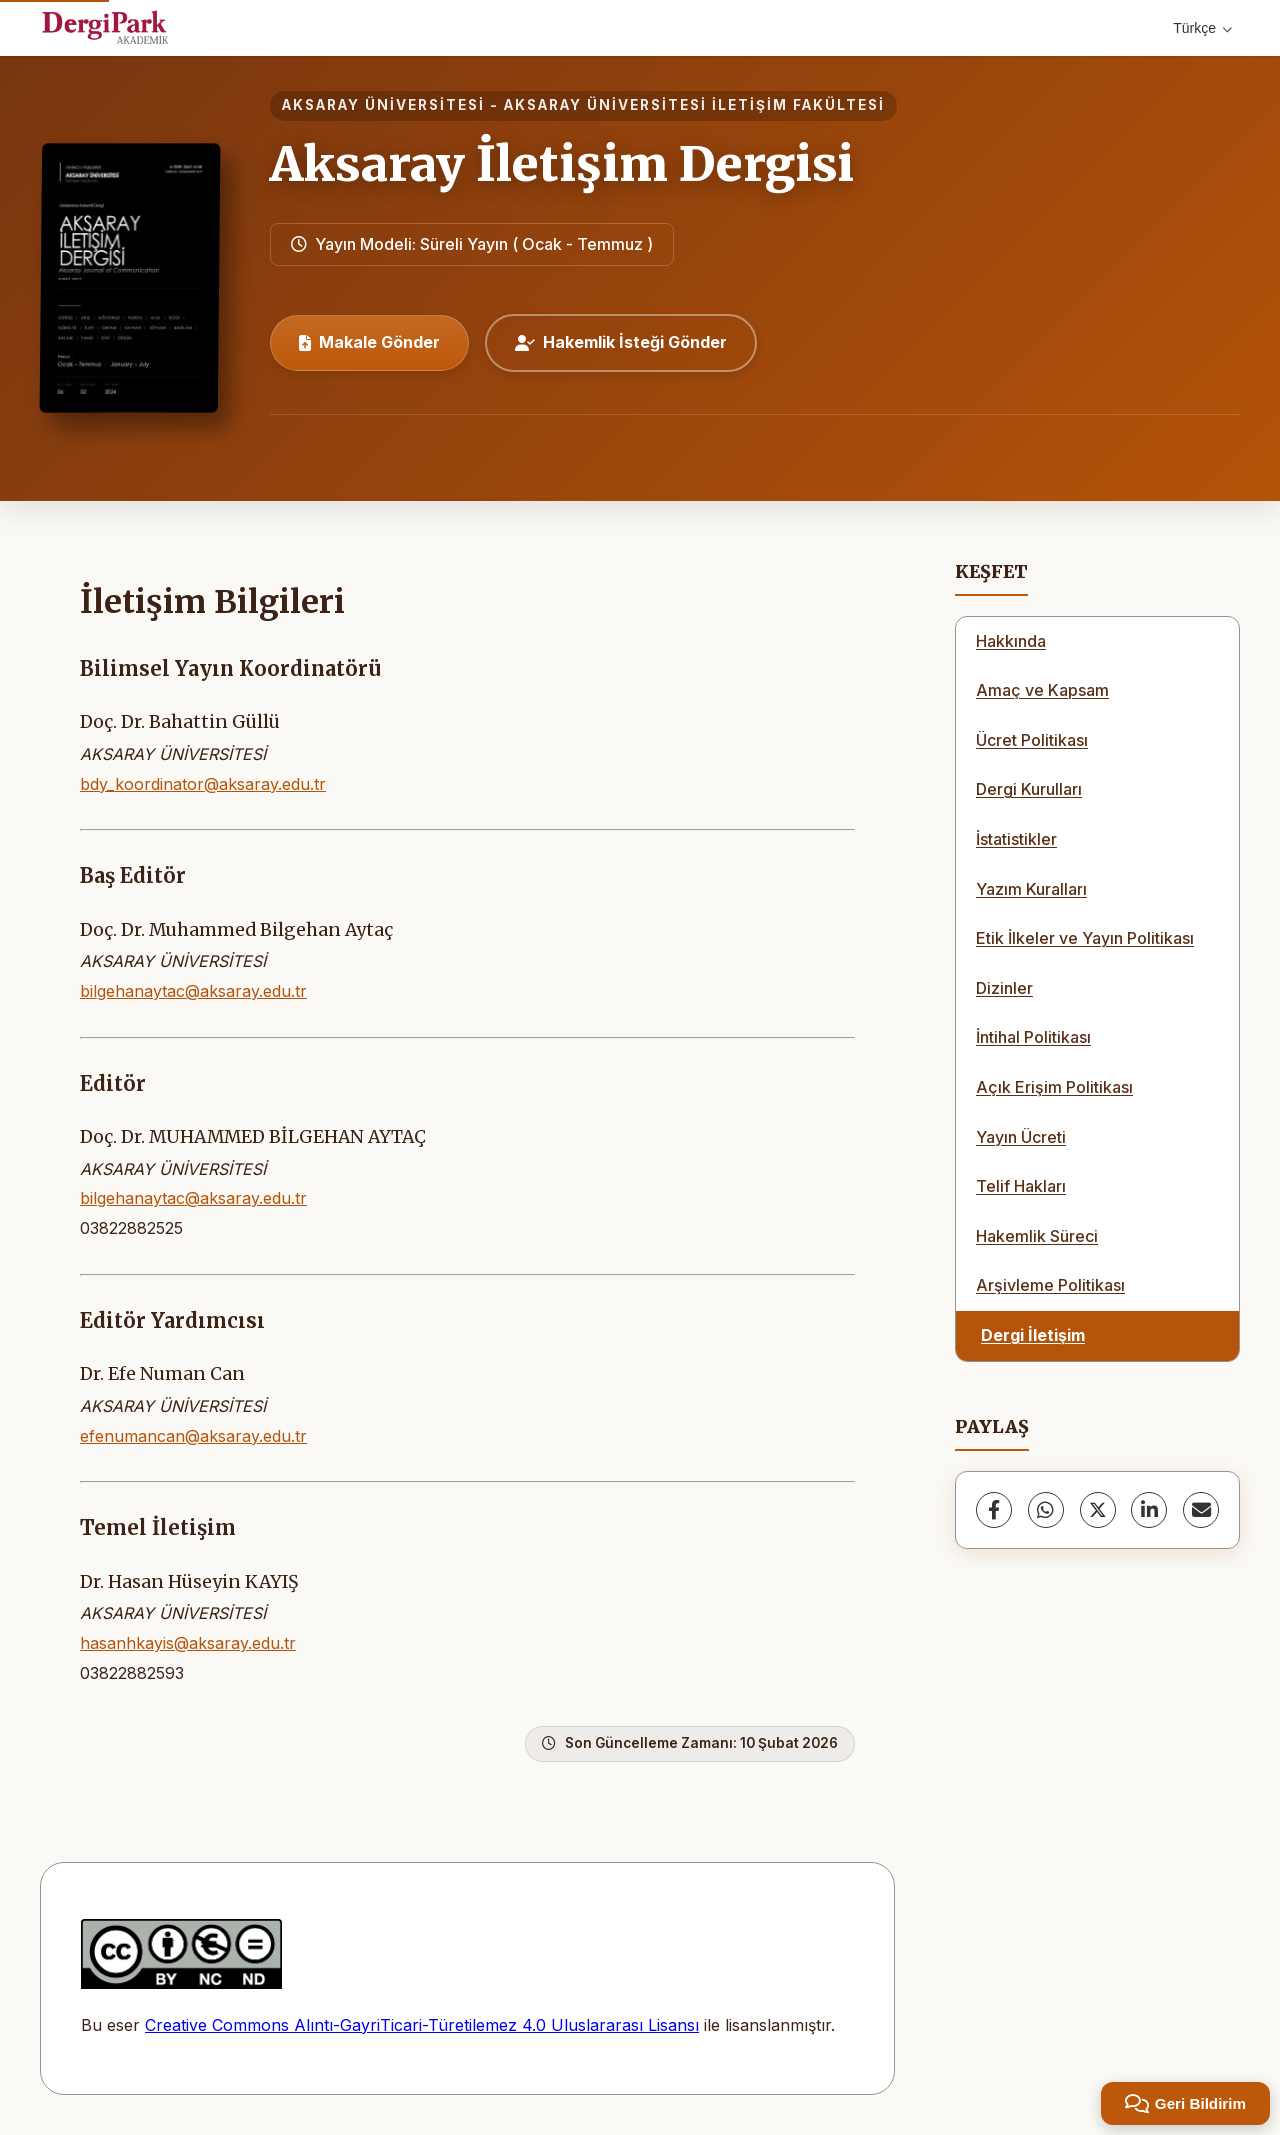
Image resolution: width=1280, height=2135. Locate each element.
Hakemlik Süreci (1037, 1236)
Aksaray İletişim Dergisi (562, 164)
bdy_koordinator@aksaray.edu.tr (203, 784)
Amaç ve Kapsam (1042, 690)
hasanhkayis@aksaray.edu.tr (188, 1643)
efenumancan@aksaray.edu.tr (193, 1436)
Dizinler (1004, 988)
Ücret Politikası (1032, 740)
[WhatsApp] (1046, 1510)
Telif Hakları (1021, 1186)
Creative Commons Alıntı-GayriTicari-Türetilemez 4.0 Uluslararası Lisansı (422, 2025)
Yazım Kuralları (1031, 889)
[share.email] (1201, 1510)
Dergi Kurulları (1029, 789)
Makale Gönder (369, 342)
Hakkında (1011, 641)
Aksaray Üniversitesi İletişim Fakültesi (694, 105)
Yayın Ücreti (1021, 1137)
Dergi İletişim (1033, 1335)
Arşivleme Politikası (1050, 1285)
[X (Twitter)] (1098, 1510)
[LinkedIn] (1149, 1510)
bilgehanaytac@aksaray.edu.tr (193, 991)
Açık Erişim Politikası (1054, 1087)
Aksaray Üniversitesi (383, 105)
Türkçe (1202, 28)
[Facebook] (994, 1510)
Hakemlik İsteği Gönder (621, 342)
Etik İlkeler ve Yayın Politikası (1085, 938)
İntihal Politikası (1033, 1037)
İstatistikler (1016, 839)
